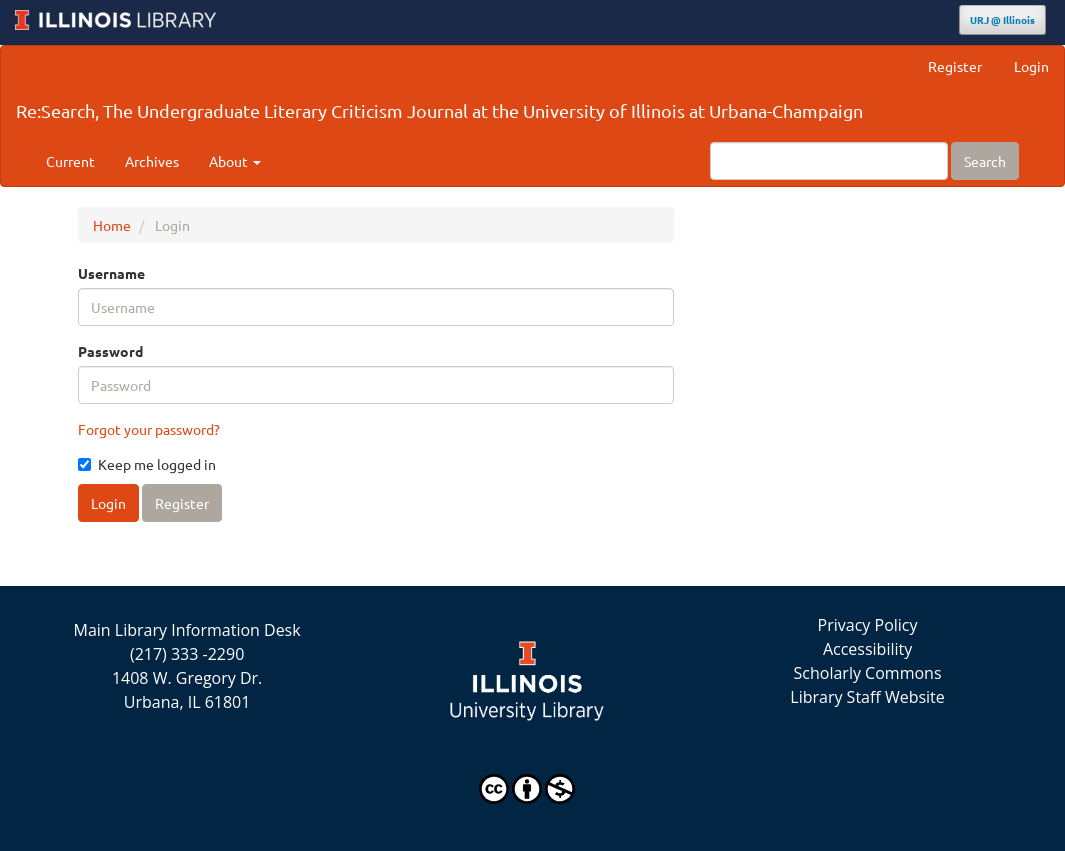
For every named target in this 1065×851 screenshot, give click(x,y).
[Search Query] (829, 161)
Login (1031, 66)
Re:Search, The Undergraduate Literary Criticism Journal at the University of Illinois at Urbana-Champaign (439, 110)
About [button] (235, 161)
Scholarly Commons (868, 673)
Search (985, 161)
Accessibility (867, 649)
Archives (152, 161)
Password (110, 351)
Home (112, 225)
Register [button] (182, 503)
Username (111, 273)
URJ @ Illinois (1002, 19)
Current (70, 161)
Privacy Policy (868, 625)
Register (955, 66)
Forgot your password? (149, 429)
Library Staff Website (867, 697)
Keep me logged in (147, 464)
